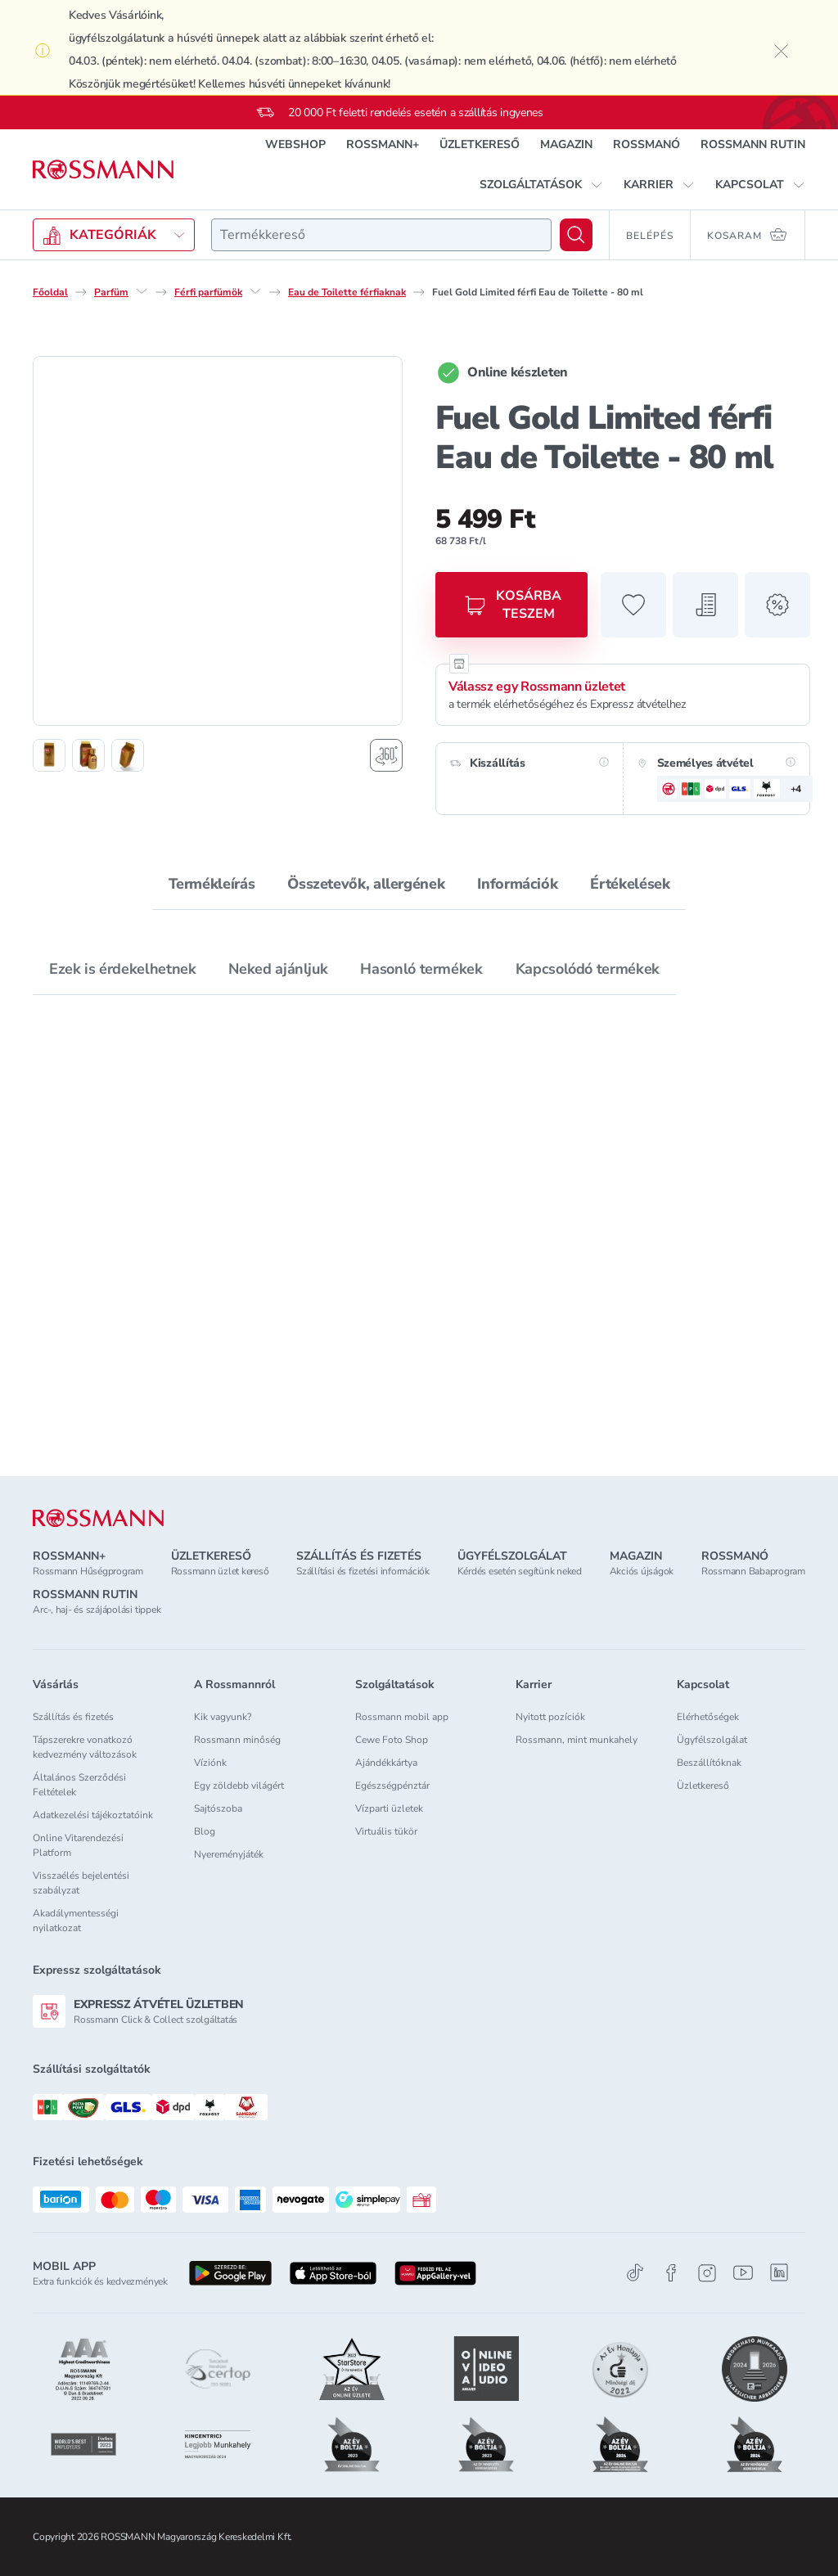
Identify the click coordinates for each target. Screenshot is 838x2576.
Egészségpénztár (392, 1785)
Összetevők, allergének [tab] (365, 884)
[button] (541, 184)
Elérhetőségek (708, 1716)
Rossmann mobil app (401, 1716)
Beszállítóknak (709, 1762)
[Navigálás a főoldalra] (103, 170)
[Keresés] (576, 234)
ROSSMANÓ (646, 144)
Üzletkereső (703, 1785)
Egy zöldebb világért (239, 1785)
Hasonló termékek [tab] (421, 969)
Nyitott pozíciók (550, 1716)
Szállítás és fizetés (73, 1716)
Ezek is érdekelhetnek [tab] (122, 969)
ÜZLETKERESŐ (479, 144)
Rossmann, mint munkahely (577, 1739)
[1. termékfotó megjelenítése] (49, 755)
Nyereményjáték (229, 1854)
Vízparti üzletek (389, 1808)
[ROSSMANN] (98, 1518)
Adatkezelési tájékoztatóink (93, 1815)
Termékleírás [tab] (212, 884)
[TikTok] (635, 2273)
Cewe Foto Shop (391, 1739)
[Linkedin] (779, 2272)
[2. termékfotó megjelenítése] (88, 755)
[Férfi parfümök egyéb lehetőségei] (255, 291)
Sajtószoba (218, 1808)
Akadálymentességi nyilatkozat (76, 1920)
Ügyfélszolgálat (712, 1739)
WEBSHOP (295, 144)
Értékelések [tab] (629, 884)
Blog (204, 1831)
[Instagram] (707, 2273)
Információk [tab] (517, 884)
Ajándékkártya (386, 1762)
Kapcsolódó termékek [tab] (588, 969)
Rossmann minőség (237, 1739)
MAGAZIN (566, 144)
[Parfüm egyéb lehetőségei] (141, 291)
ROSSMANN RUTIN (753, 144)
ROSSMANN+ (382, 144)
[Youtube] (743, 2273)
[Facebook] (671, 2273)
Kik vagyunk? (222, 1716)
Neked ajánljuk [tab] (277, 969)
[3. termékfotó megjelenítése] (127, 755)
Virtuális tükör (386, 1831)
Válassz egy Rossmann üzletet (536, 687)
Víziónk (210, 1762)
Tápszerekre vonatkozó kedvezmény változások (85, 1747)
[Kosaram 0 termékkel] (748, 234)
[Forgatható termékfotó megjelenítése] (386, 755)
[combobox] (381, 234)
